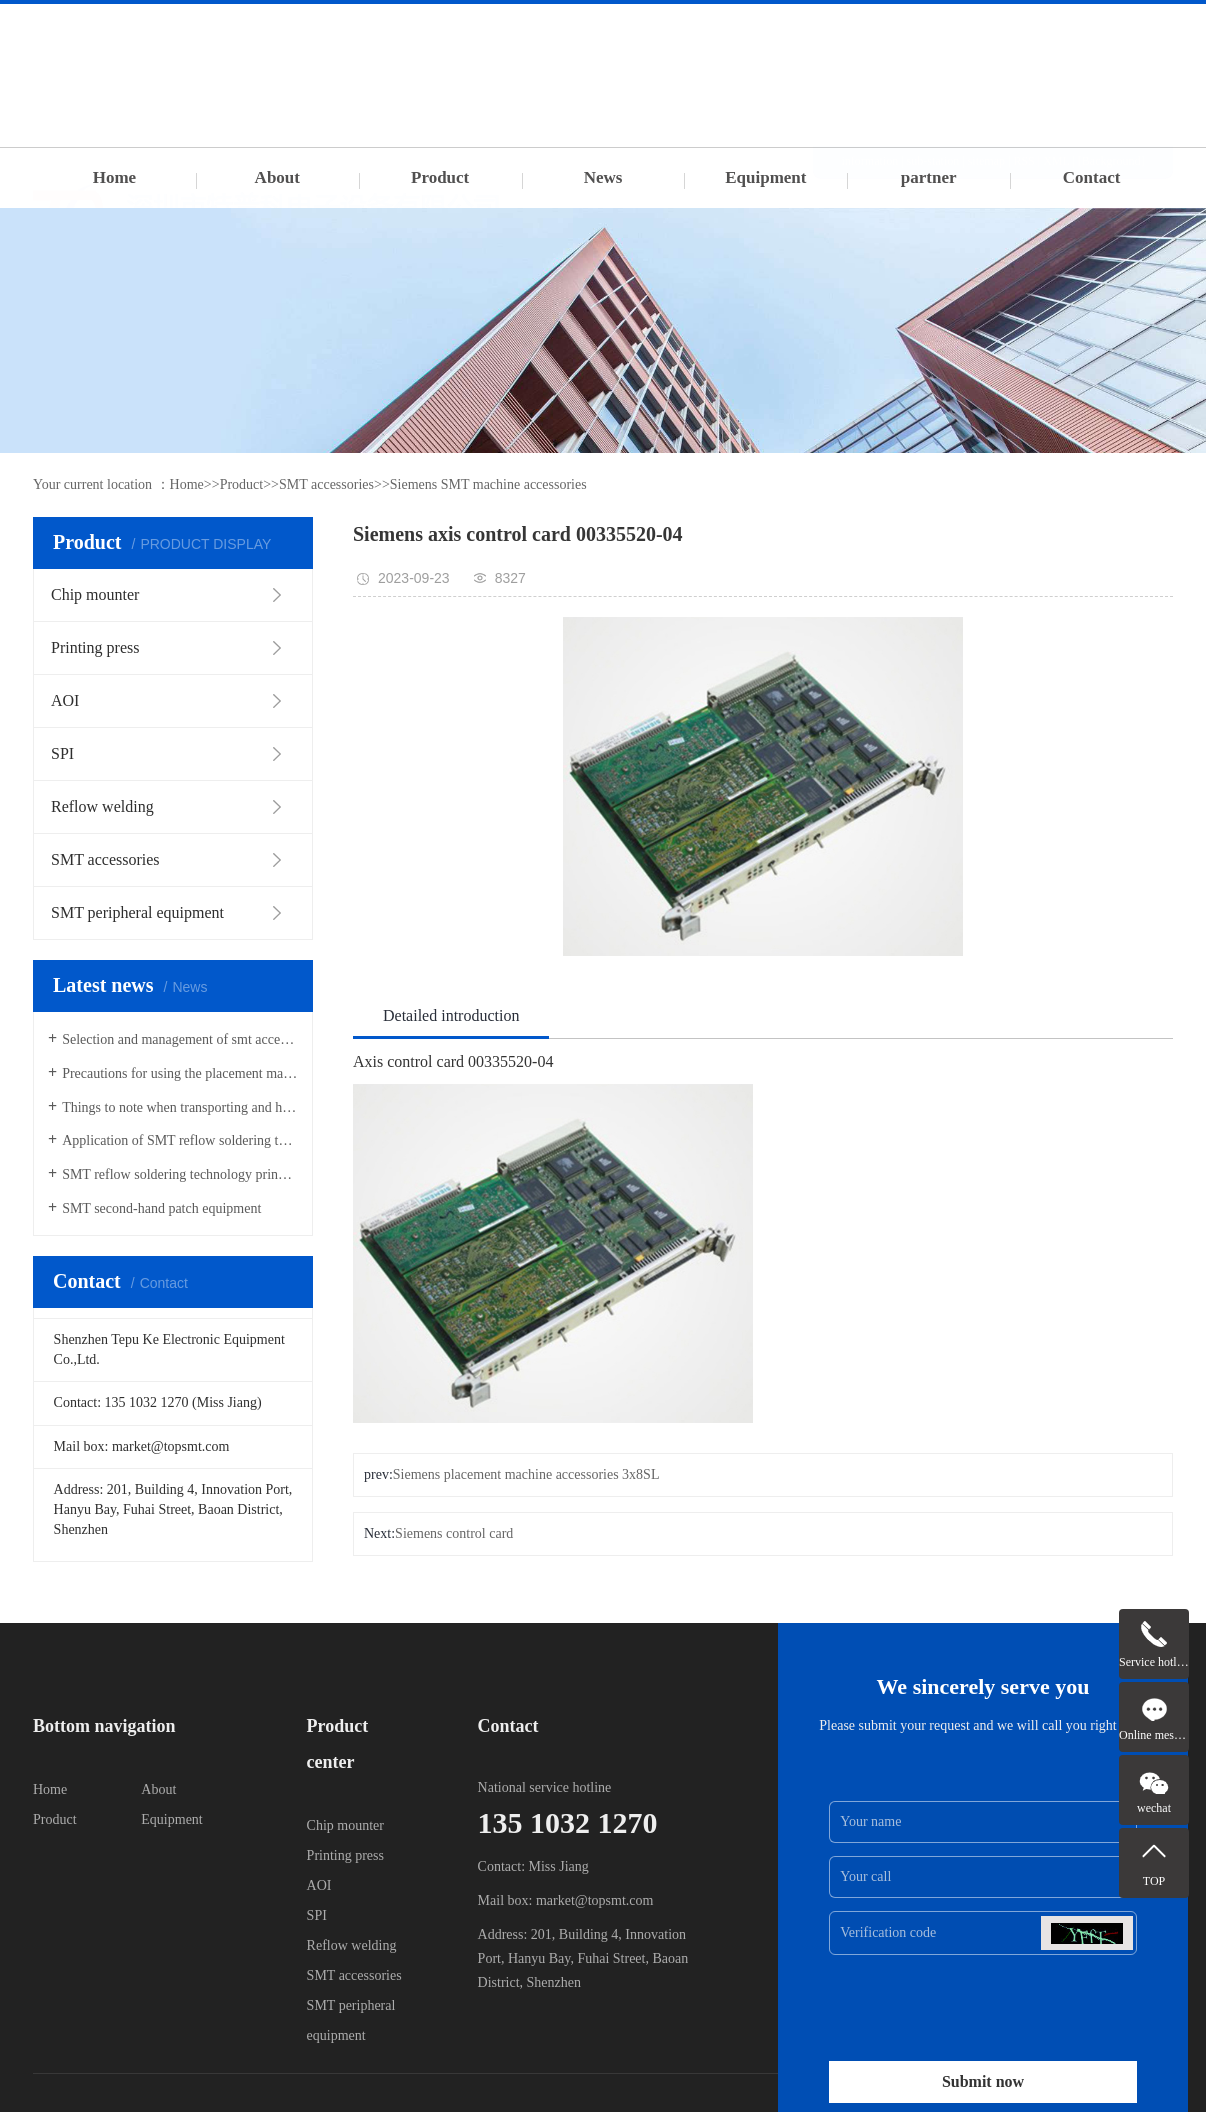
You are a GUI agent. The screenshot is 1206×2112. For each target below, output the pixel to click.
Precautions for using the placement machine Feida (180, 1073)
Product (440, 177)
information (870, 32)
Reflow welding (352, 1945)
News (603, 177)
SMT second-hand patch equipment (161, 1208)
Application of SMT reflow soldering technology (180, 1140)
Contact (1092, 177)
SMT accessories (326, 484)
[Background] (1111, 32)
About (277, 177)
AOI (319, 1885)
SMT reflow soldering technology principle (180, 1174)
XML (1056, 32)
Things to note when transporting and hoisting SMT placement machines (180, 1107)
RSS (1023, 32)
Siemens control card (454, 1533)
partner (929, 177)
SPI (317, 1915)
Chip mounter (345, 1825)
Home (114, 177)
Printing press (345, 1855)
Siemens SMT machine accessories (488, 484)
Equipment (765, 177)
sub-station (933, 32)
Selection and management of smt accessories (180, 1039)
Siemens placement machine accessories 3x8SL (526, 1474)
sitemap (986, 32)
